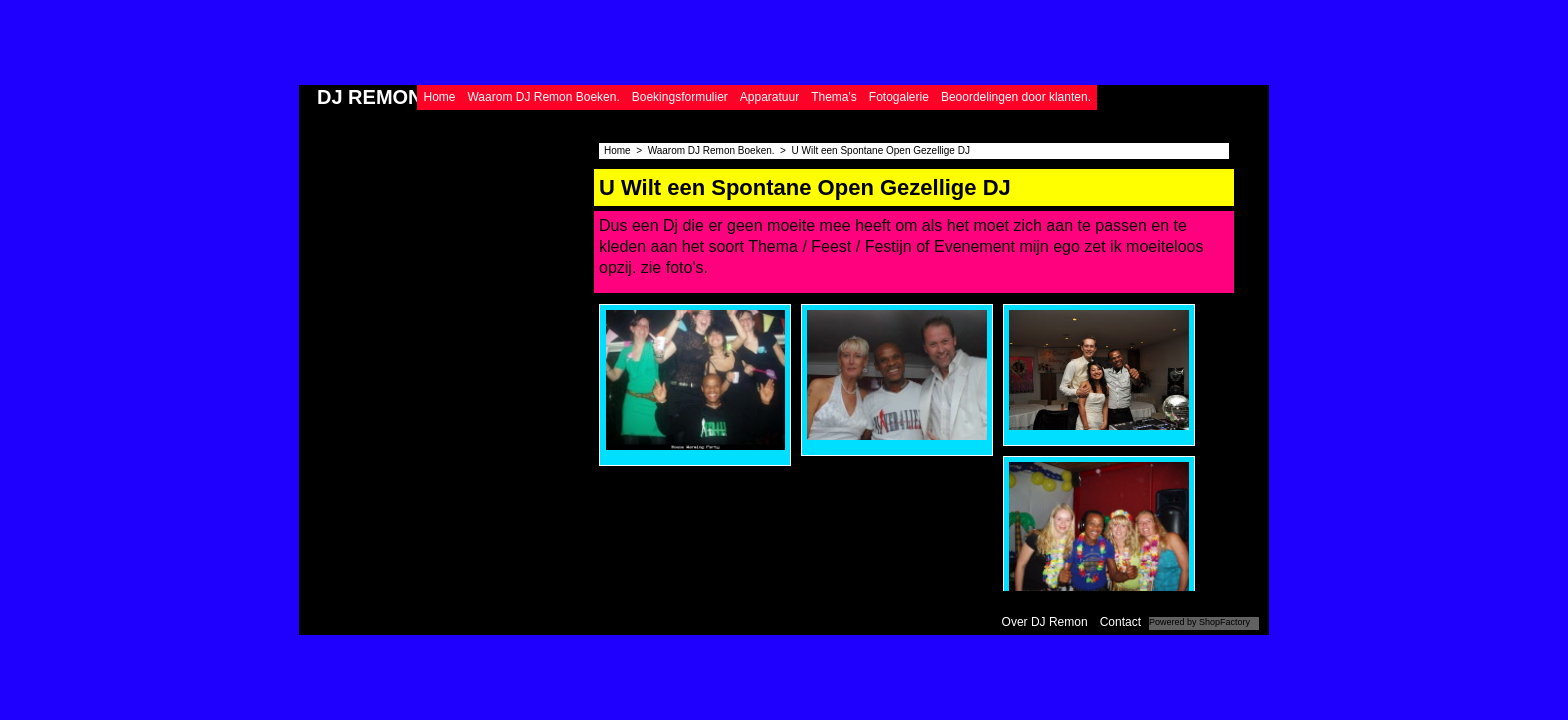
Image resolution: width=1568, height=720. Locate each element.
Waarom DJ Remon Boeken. (543, 97)
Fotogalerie (899, 97)
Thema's (834, 97)
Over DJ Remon (1045, 622)
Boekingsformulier (680, 97)
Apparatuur (769, 97)
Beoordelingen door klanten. (1016, 97)
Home (439, 97)
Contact (1120, 622)
